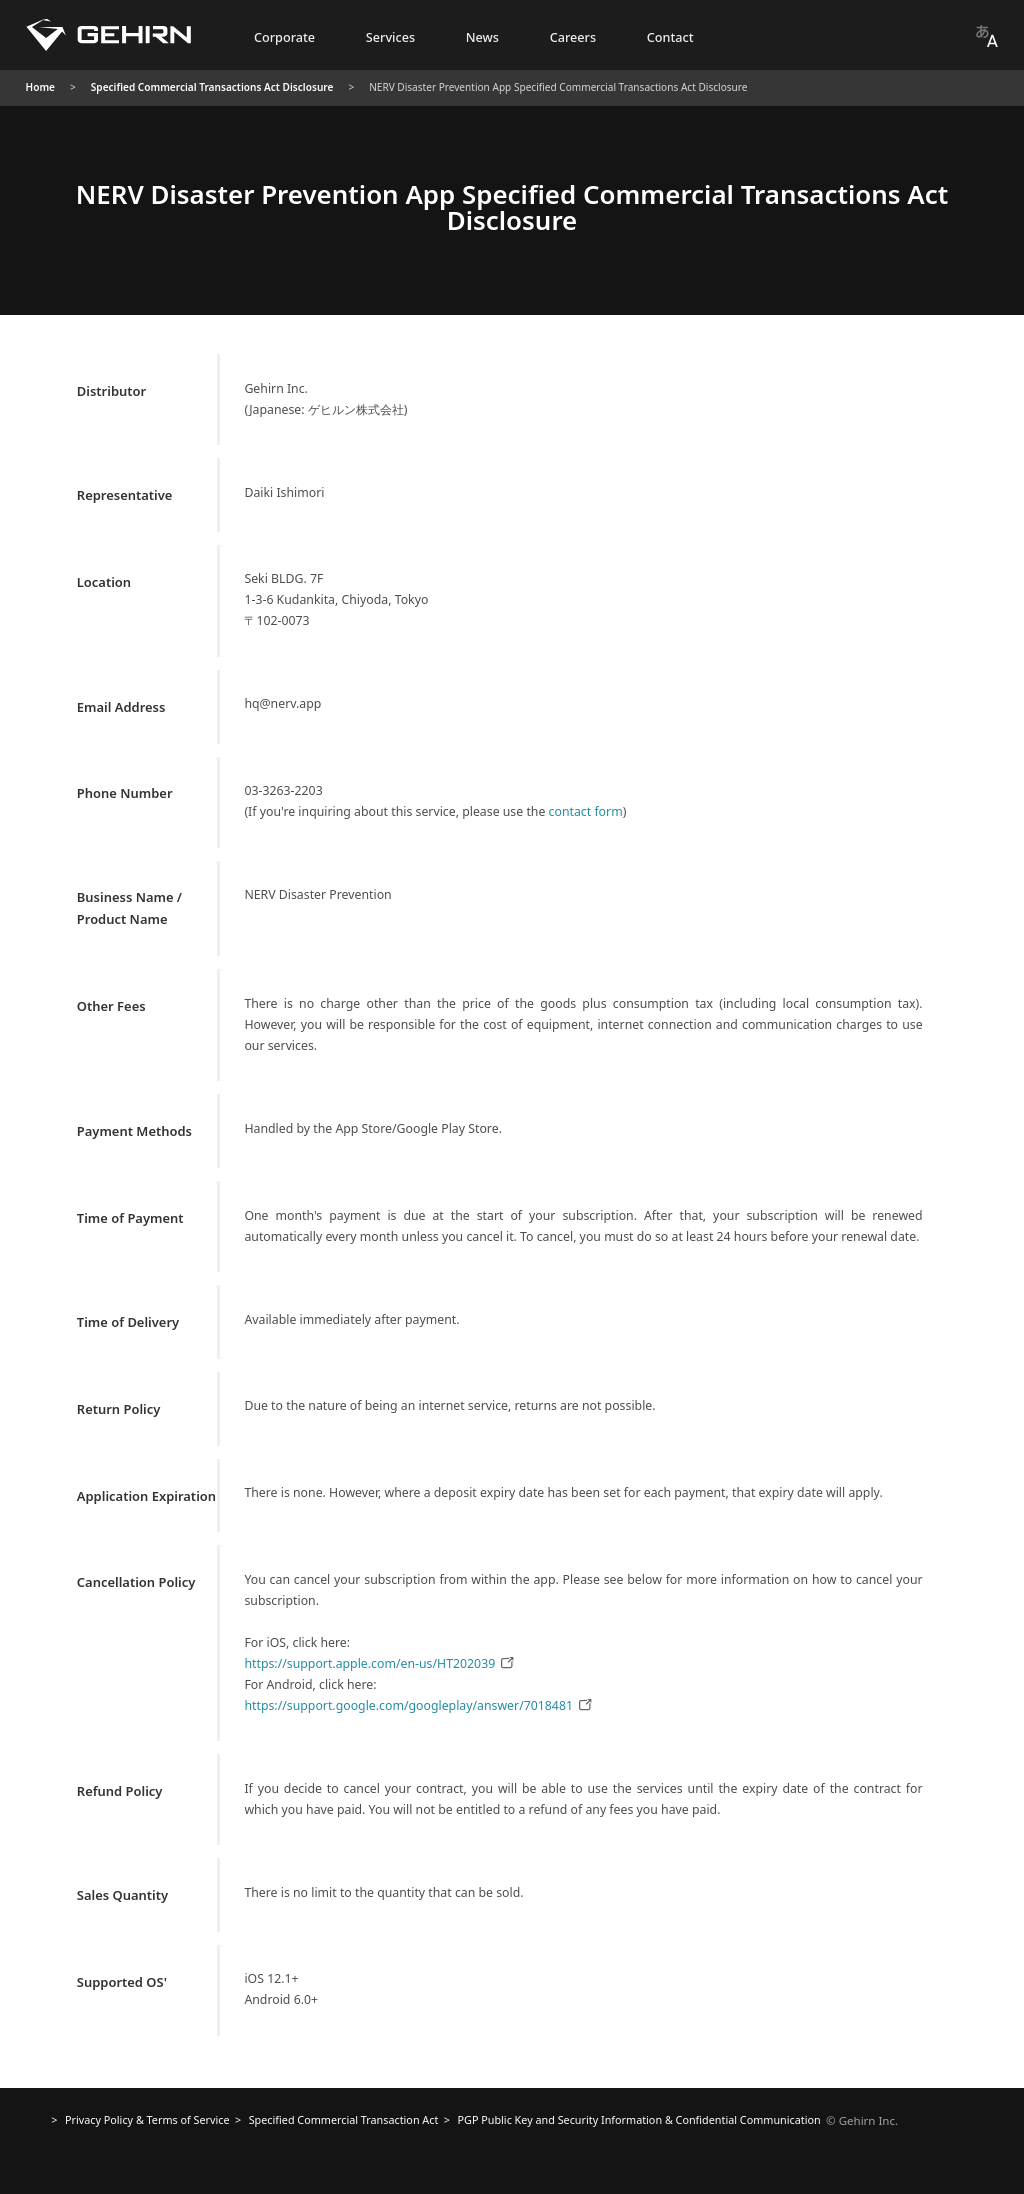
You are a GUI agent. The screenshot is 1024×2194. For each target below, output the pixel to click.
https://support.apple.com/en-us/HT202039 (380, 1663)
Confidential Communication (638, 2119)
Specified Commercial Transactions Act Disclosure (212, 87)
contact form (586, 811)
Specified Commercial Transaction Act (344, 2119)
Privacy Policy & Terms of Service (147, 2119)
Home (40, 87)
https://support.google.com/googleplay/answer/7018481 (419, 1705)
